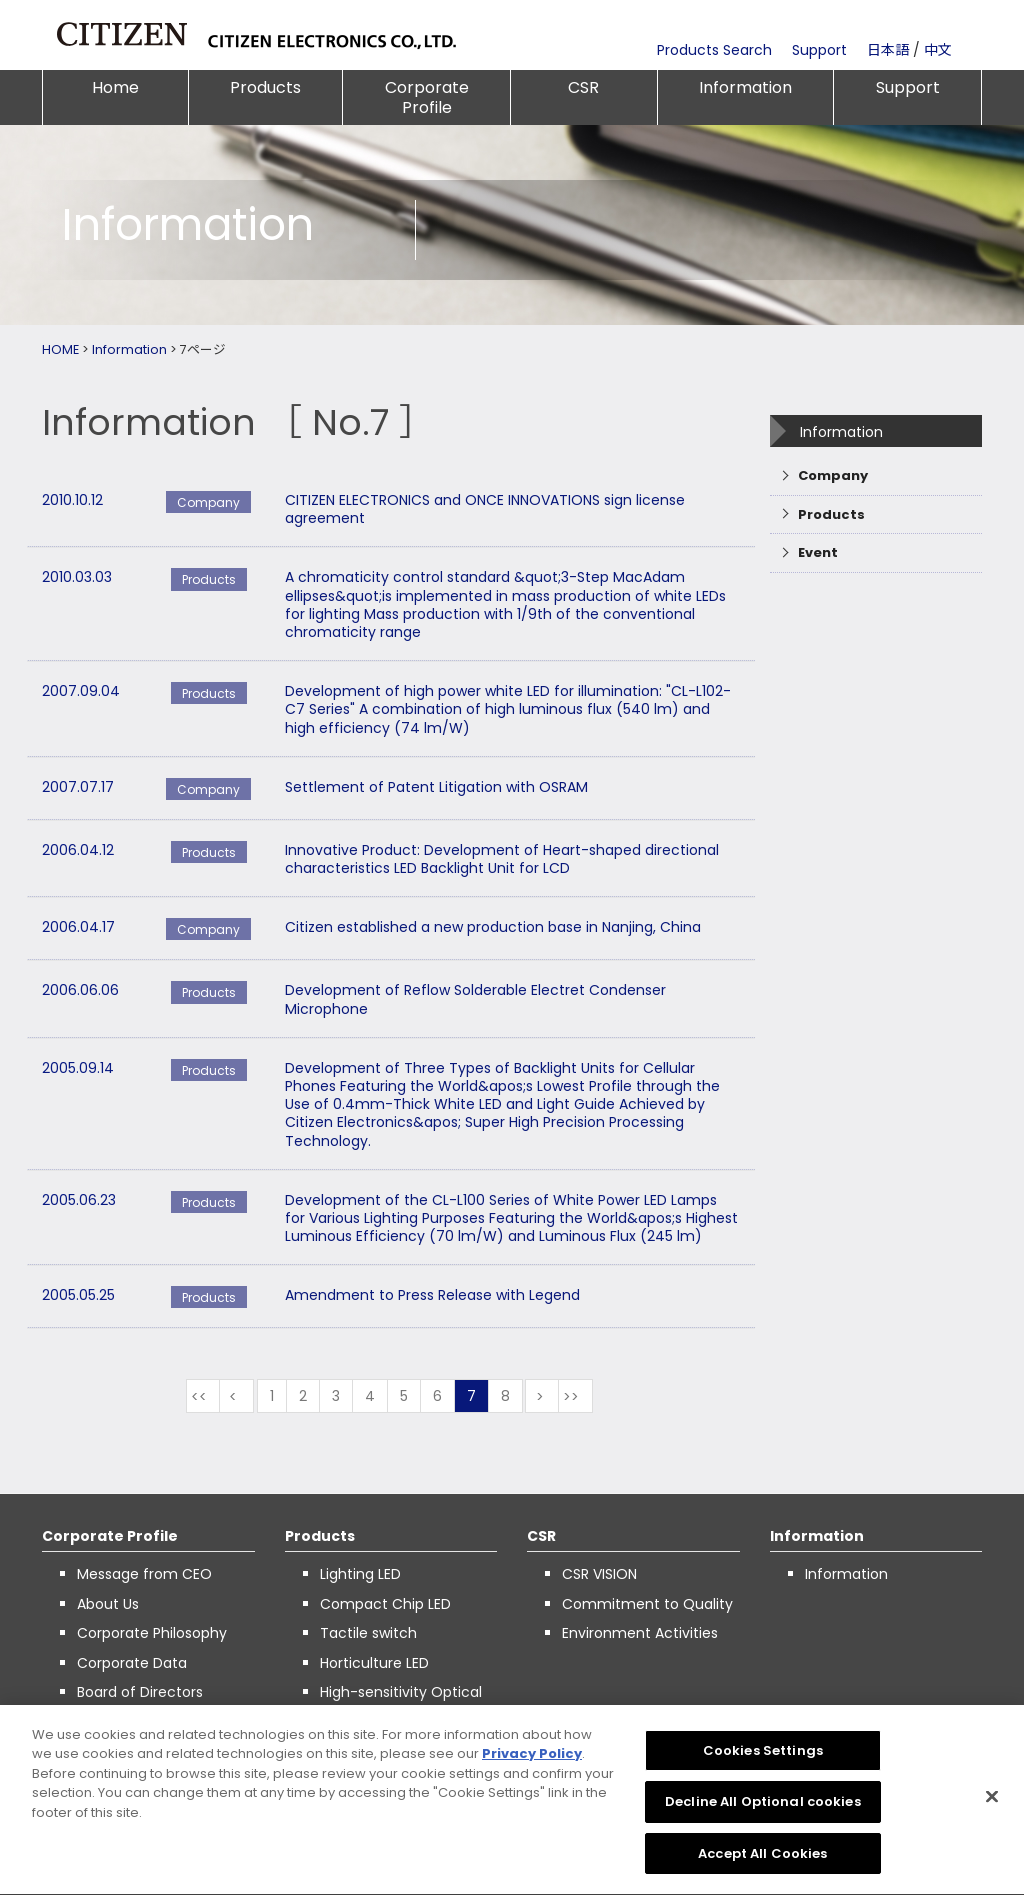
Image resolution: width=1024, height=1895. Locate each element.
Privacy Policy (532, 1761)
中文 (938, 50)
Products (265, 87)
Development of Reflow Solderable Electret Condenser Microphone (475, 999)
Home (115, 87)
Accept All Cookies (762, 1861)
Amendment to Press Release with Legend (432, 1295)
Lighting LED (360, 1574)
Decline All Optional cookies (763, 1809)
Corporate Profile (427, 97)
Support (819, 50)
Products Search (714, 50)
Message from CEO (144, 1574)
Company (833, 475)
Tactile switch (368, 1633)
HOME (60, 349)
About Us (108, 1604)
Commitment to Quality (647, 1604)
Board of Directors (140, 1692)
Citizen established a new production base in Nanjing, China (493, 927)
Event (818, 552)
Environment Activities (640, 1633)
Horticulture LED (374, 1663)
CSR (583, 87)
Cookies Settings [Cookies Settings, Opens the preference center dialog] (763, 1757)
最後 (575, 1396)
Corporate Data (132, 1663)
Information (745, 87)
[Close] (992, 1804)
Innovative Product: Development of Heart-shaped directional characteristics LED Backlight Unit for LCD (502, 859)
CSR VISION (599, 1574)
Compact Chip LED (385, 1604)
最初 (203, 1396)
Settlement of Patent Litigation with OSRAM (436, 787)
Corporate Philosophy (152, 1633)
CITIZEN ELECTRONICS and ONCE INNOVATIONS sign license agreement (485, 509)
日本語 (888, 50)
